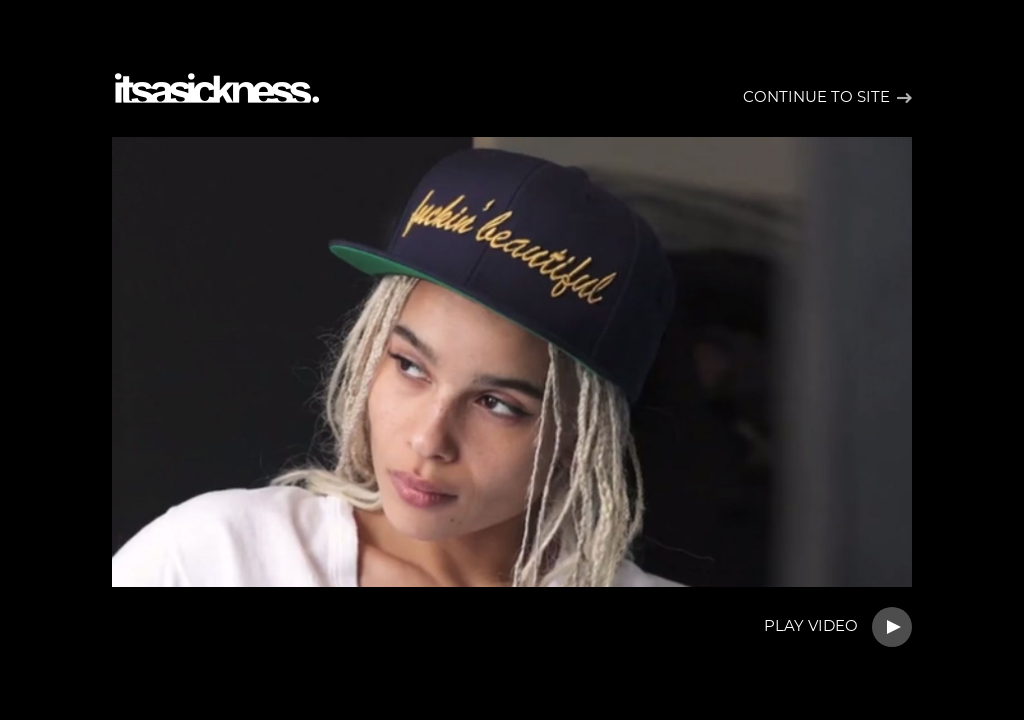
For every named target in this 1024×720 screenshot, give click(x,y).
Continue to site (816, 97)
